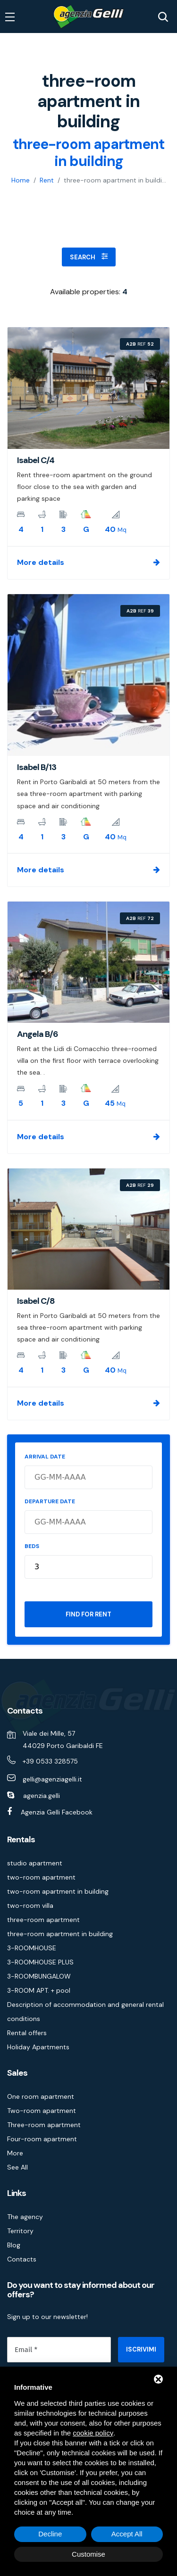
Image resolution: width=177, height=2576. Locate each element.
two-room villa (30, 1905)
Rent (47, 180)
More (15, 2153)
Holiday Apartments (38, 2047)
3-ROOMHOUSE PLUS (40, 1962)
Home (20, 180)
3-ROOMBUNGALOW (39, 1976)
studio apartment (34, 1863)
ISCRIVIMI (141, 2349)
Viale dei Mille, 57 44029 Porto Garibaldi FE (63, 1739)
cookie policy (93, 2433)
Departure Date (50, 1501)
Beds (32, 1546)
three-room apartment (43, 1919)
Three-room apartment (44, 2124)
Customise (88, 2554)
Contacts (21, 2259)
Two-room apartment (41, 2110)
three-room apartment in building (60, 1934)
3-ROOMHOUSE (31, 1948)
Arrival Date (45, 1456)
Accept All (127, 2534)
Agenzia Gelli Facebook (57, 1812)
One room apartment (40, 2096)
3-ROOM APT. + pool (38, 1990)
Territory (20, 2231)
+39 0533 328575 (50, 1761)
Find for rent (88, 1614)
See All (17, 2167)
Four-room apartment (42, 2139)
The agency (25, 2216)
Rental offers (27, 2033)
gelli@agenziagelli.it (52, 1779)
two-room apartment (41, 1877)
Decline (50, 2534)
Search (89, 257)
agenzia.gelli (41, 1795)
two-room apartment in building (58, 1891)
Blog (13, 2245)
